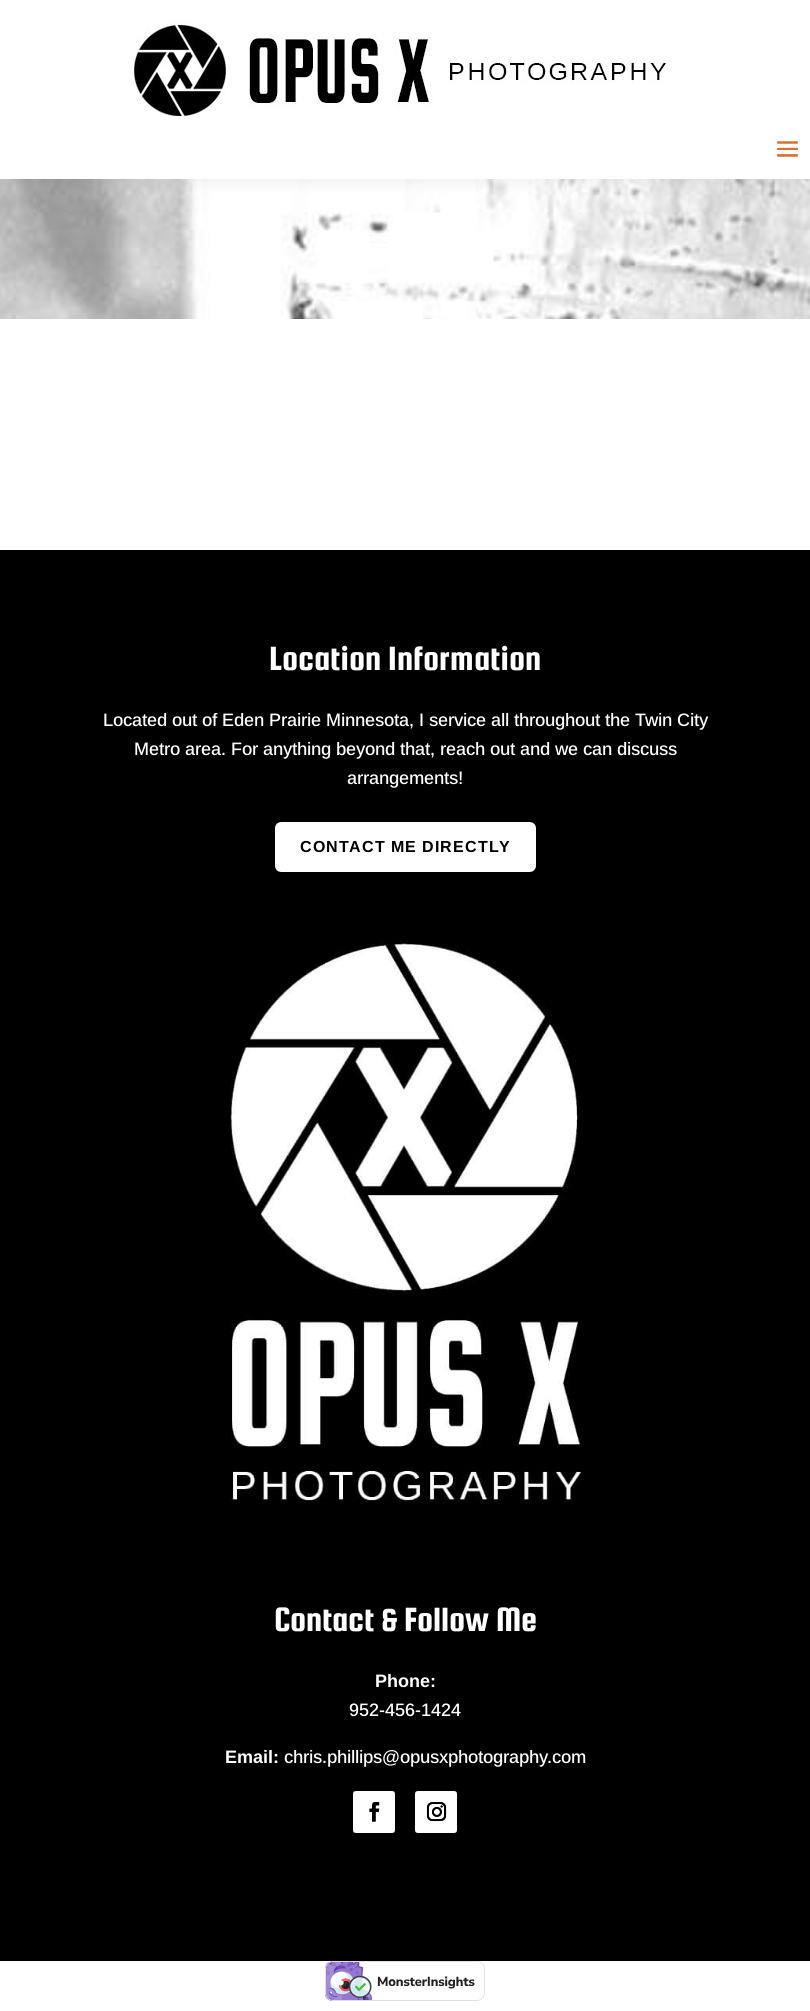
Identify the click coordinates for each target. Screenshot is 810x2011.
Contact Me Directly (405, 846)
